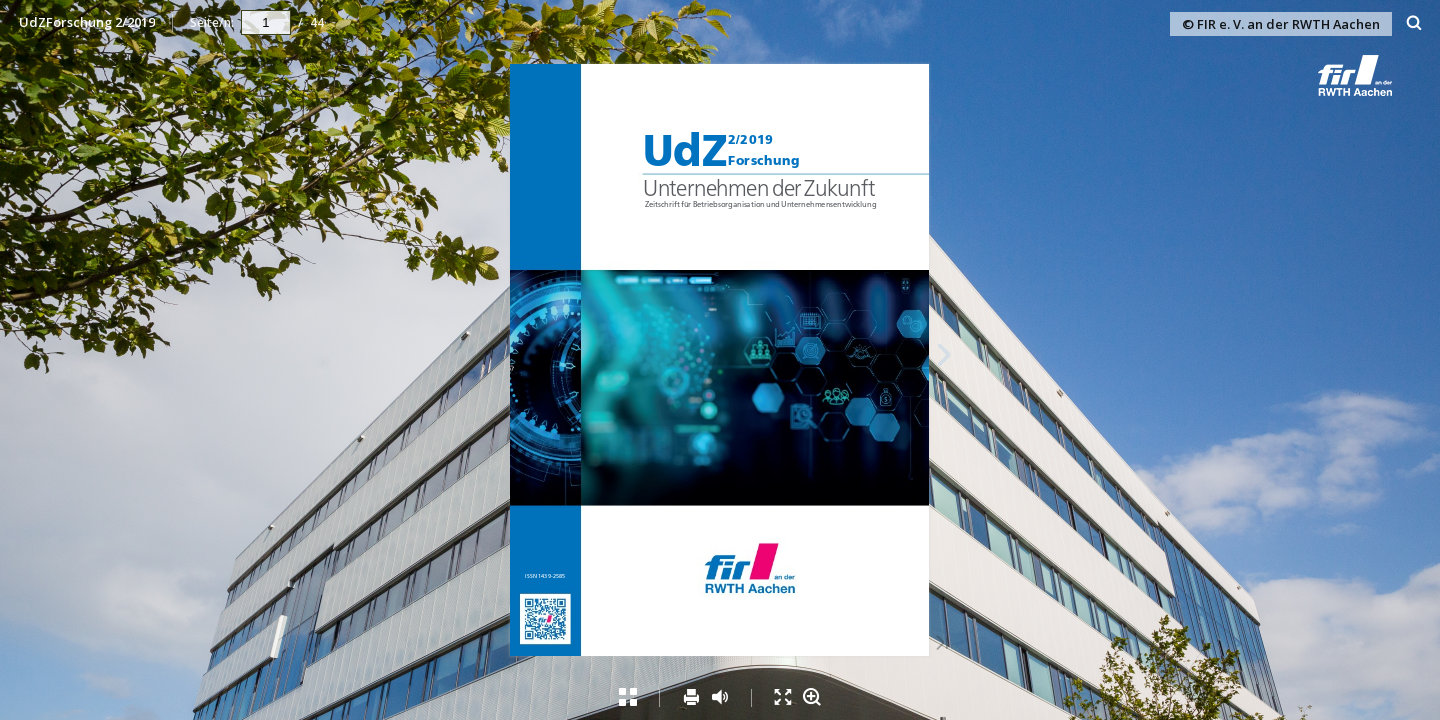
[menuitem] (1414, 22)
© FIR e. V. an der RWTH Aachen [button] (1281, 24)
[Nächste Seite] (944, 358)
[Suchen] (1414, 23)
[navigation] (266, 22)
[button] (1374, 90)
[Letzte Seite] (942, 644)
